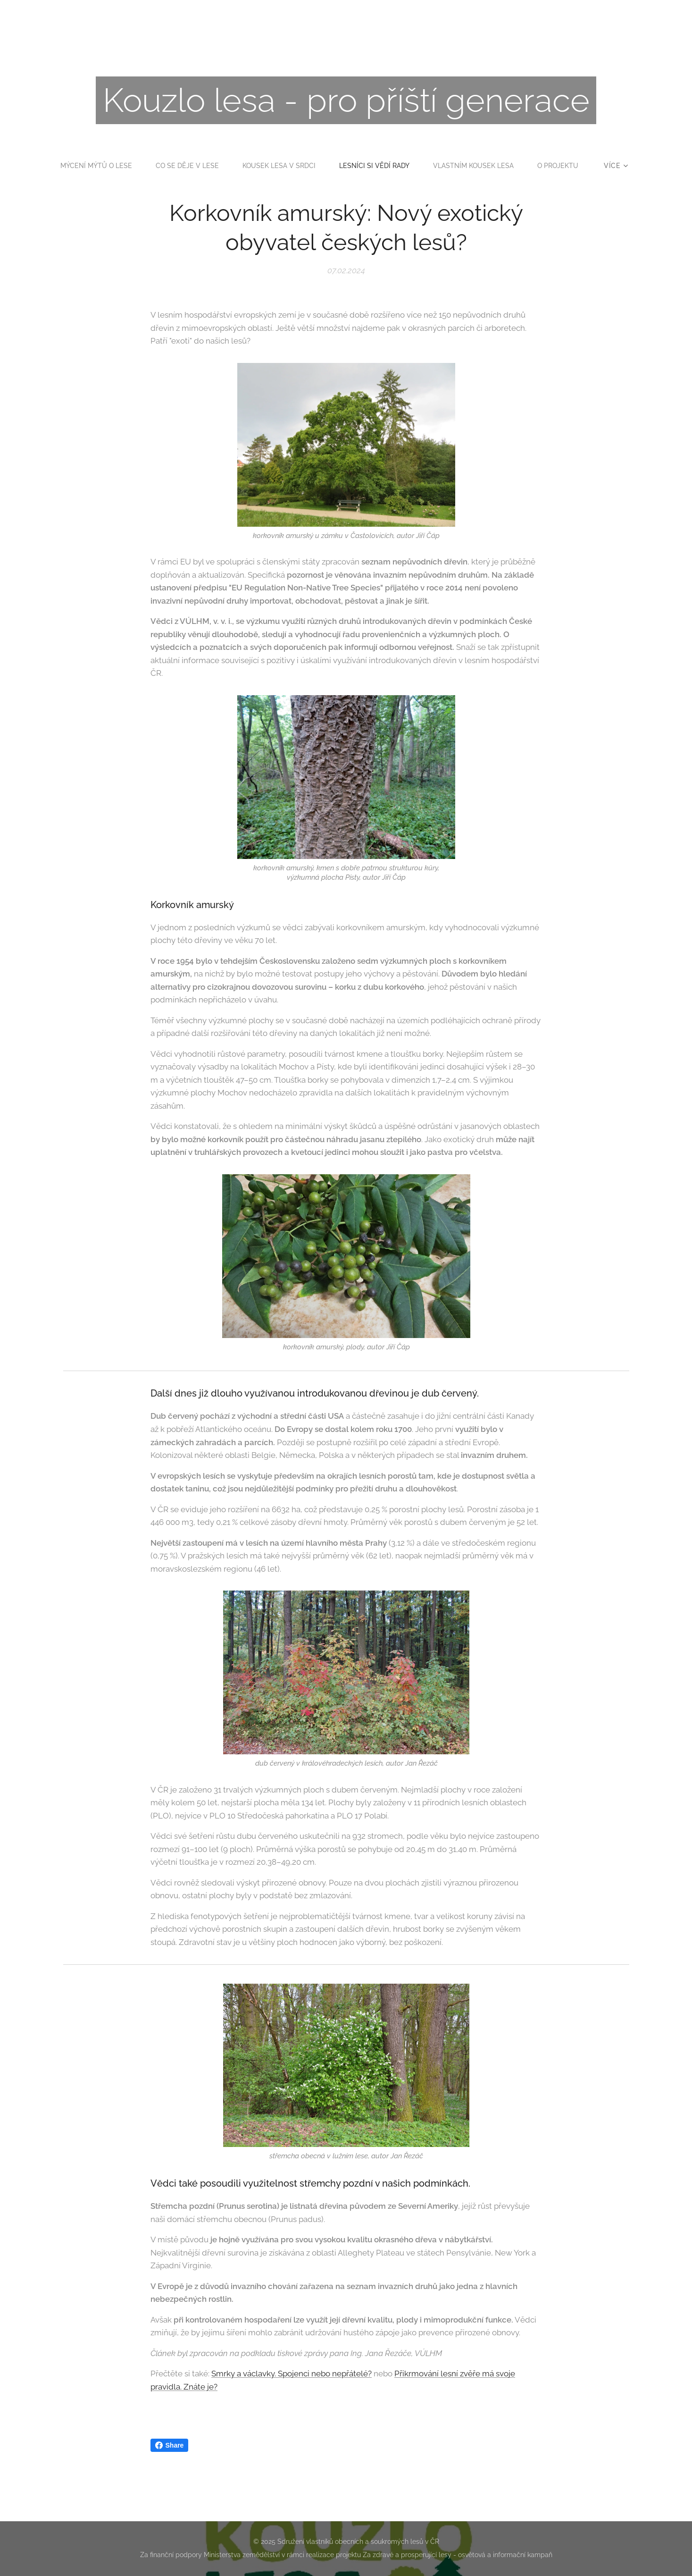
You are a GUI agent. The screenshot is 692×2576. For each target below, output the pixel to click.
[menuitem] (122, 165)
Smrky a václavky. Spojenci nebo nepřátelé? (291, 2373)
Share (169, 2445)
